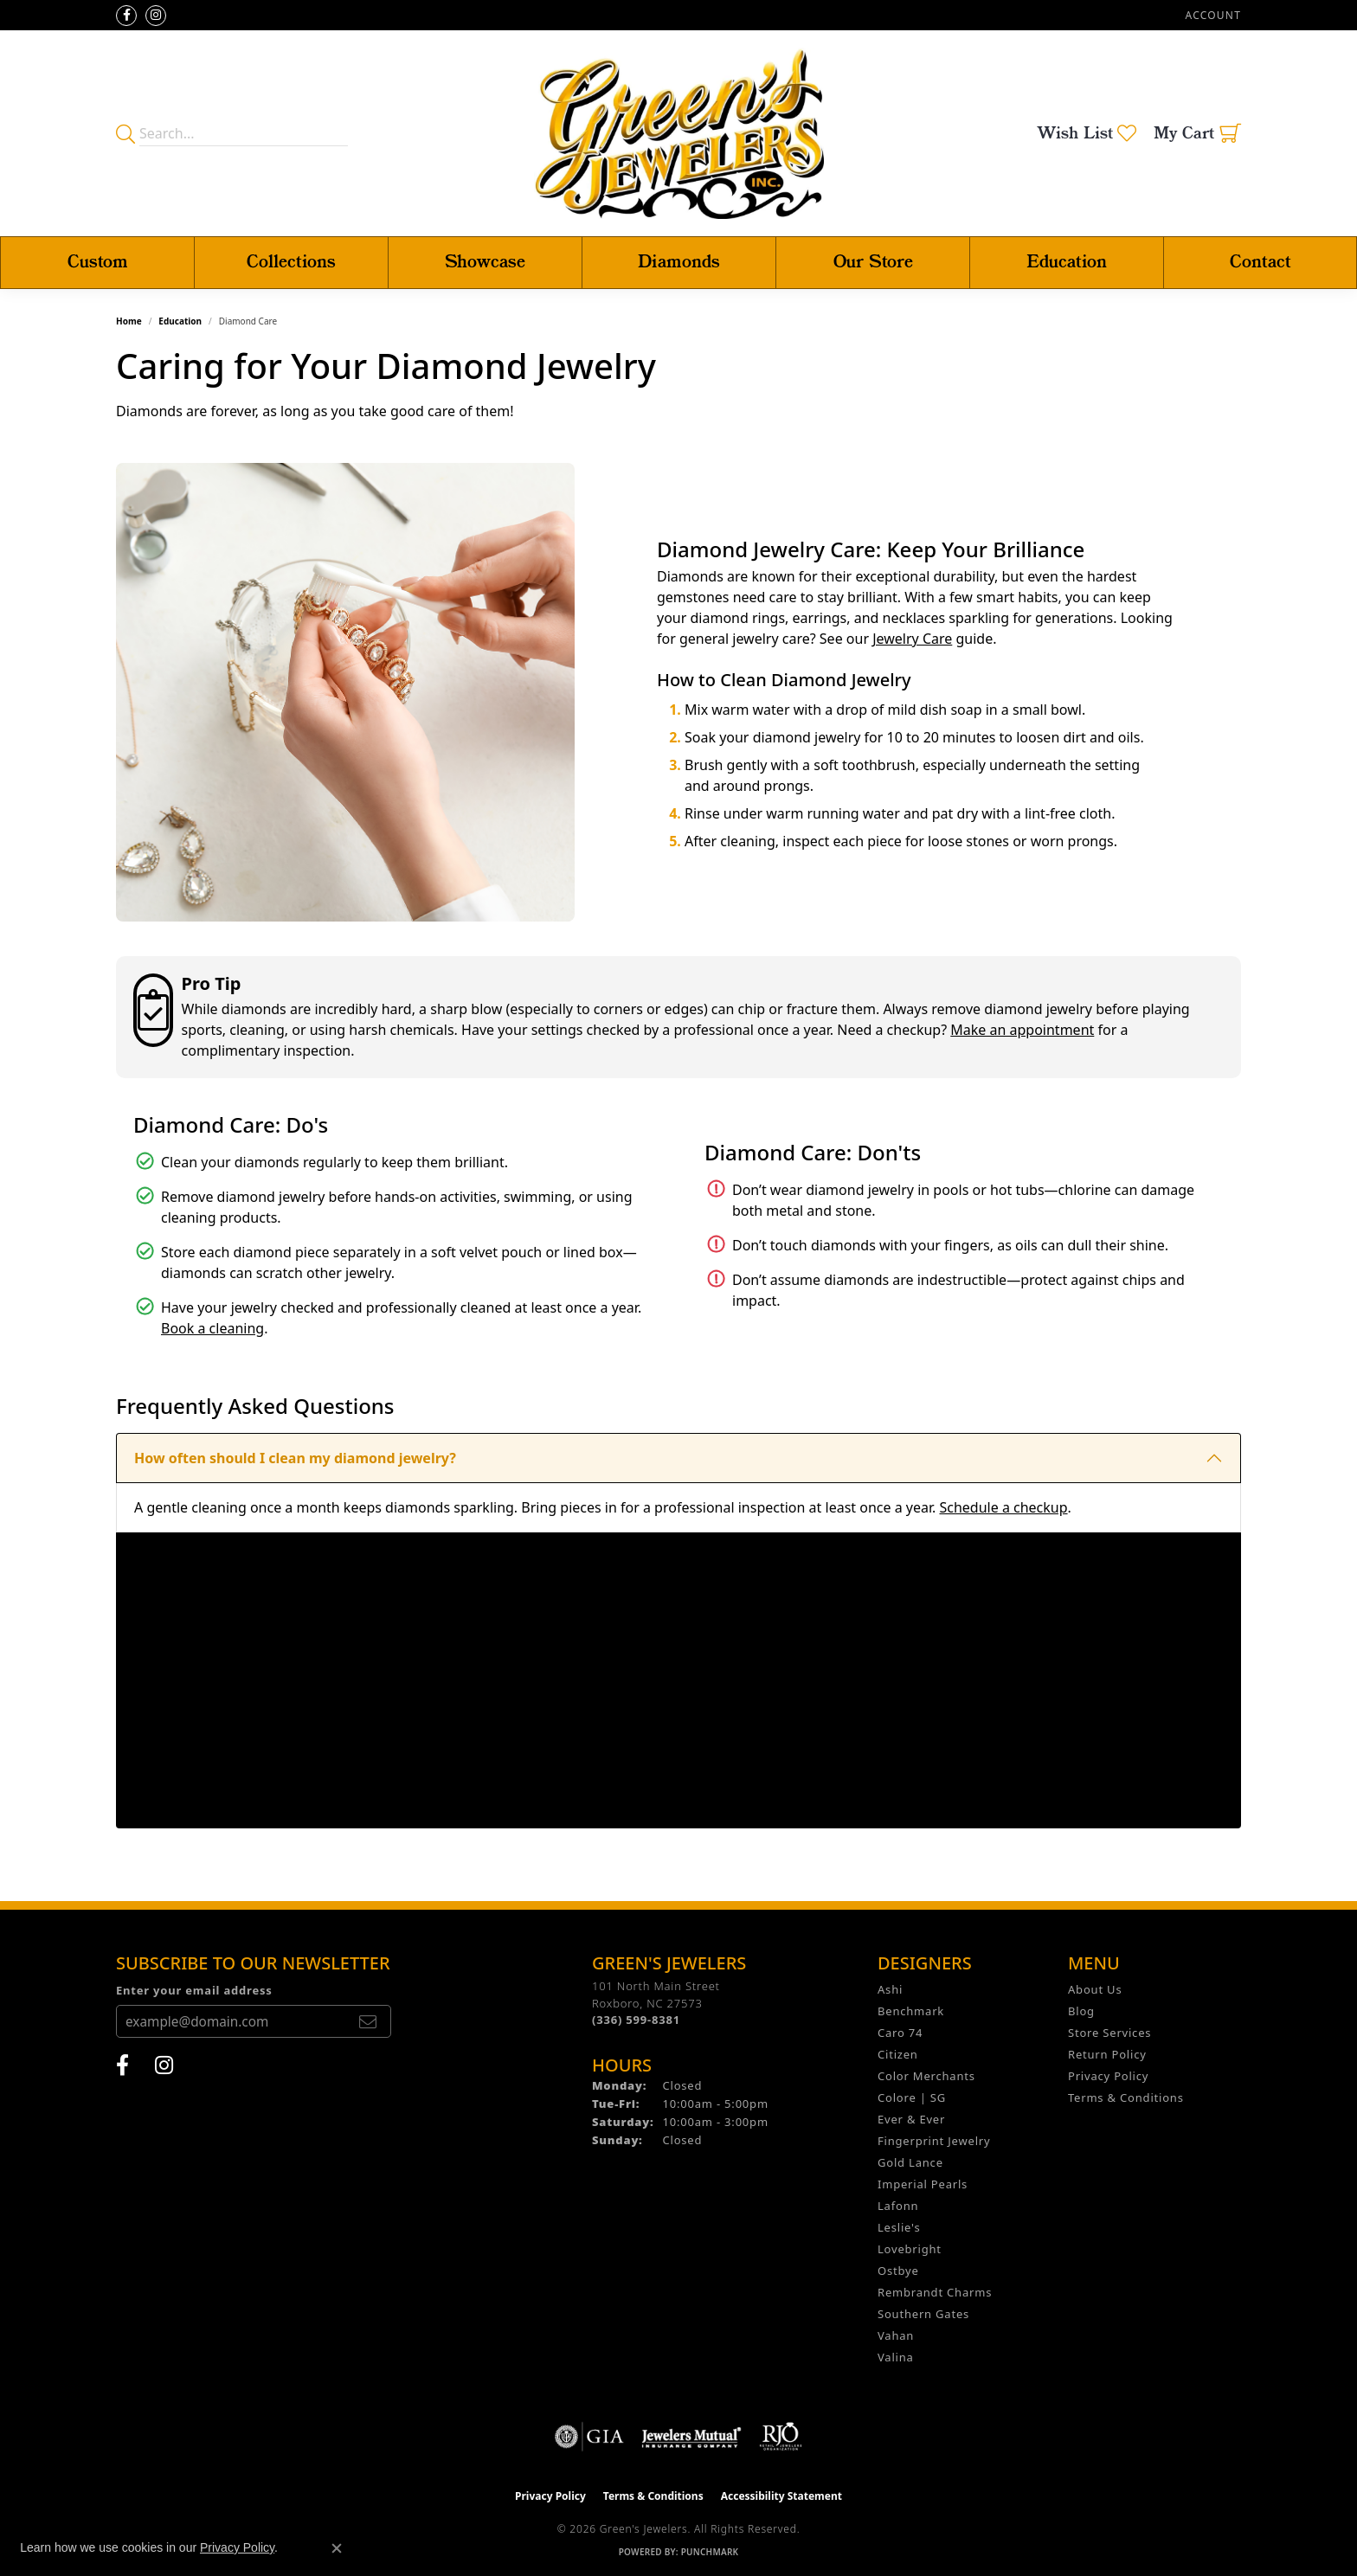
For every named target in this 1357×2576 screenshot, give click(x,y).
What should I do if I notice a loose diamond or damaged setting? (358, 1803)
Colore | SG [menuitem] (912, 2097)
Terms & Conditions (1126, 2097)
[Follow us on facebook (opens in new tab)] (126, 15)
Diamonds (679, 262)
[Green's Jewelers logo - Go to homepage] (679, 133)
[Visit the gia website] (589, 2436)
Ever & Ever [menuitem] (911, 2119)
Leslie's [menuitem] (899, 2227)
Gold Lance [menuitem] (910, 2162)
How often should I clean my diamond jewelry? (295, 1458)
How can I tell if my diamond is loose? (263, 1704)
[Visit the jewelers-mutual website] (691, 2436)
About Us (1095, 1989)
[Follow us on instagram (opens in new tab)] (155, 15)
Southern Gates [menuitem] (923, 2314)
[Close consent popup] (336, 2548)
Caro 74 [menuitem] (900, 2032)
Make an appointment (1022, 1029)
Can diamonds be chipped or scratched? (270, 1556)
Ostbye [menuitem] (898, 2270)
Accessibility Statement (781, 2496)
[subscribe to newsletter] (367, 2021)
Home (129, 321)
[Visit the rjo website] (780, 2436)
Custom (98, 262)
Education (180, 321)
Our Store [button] (873, 262)
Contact (1260, 262)
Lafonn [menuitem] (898, 2205)
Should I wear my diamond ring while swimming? (303, 1655)
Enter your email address (194, 1990)
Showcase (485, 262)
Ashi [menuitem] (890, 1989)
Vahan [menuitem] (896, 2335)
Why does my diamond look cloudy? (257, 1753)
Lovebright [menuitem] (910, 2249)
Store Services (1109, 2032)
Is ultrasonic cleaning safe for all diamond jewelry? (309, 1606)
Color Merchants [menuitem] (926, 2076)
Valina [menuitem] (896, 2357)
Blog (1081, 2011)
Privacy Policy (1108, 2076)
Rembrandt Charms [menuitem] (935, 2292)
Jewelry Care (912, 638)
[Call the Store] (636, 2019)
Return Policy (1107, 2054)
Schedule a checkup (1003, 1507)
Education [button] (1066, 262)
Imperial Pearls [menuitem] (923, 2184)
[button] (1211, 15)
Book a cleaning (212, 1328)
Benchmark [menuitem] (911, 2011)
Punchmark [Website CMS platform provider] (710, 2552)
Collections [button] (291, 262)
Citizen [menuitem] (898, 2054)
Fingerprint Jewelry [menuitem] (934, 2141)
